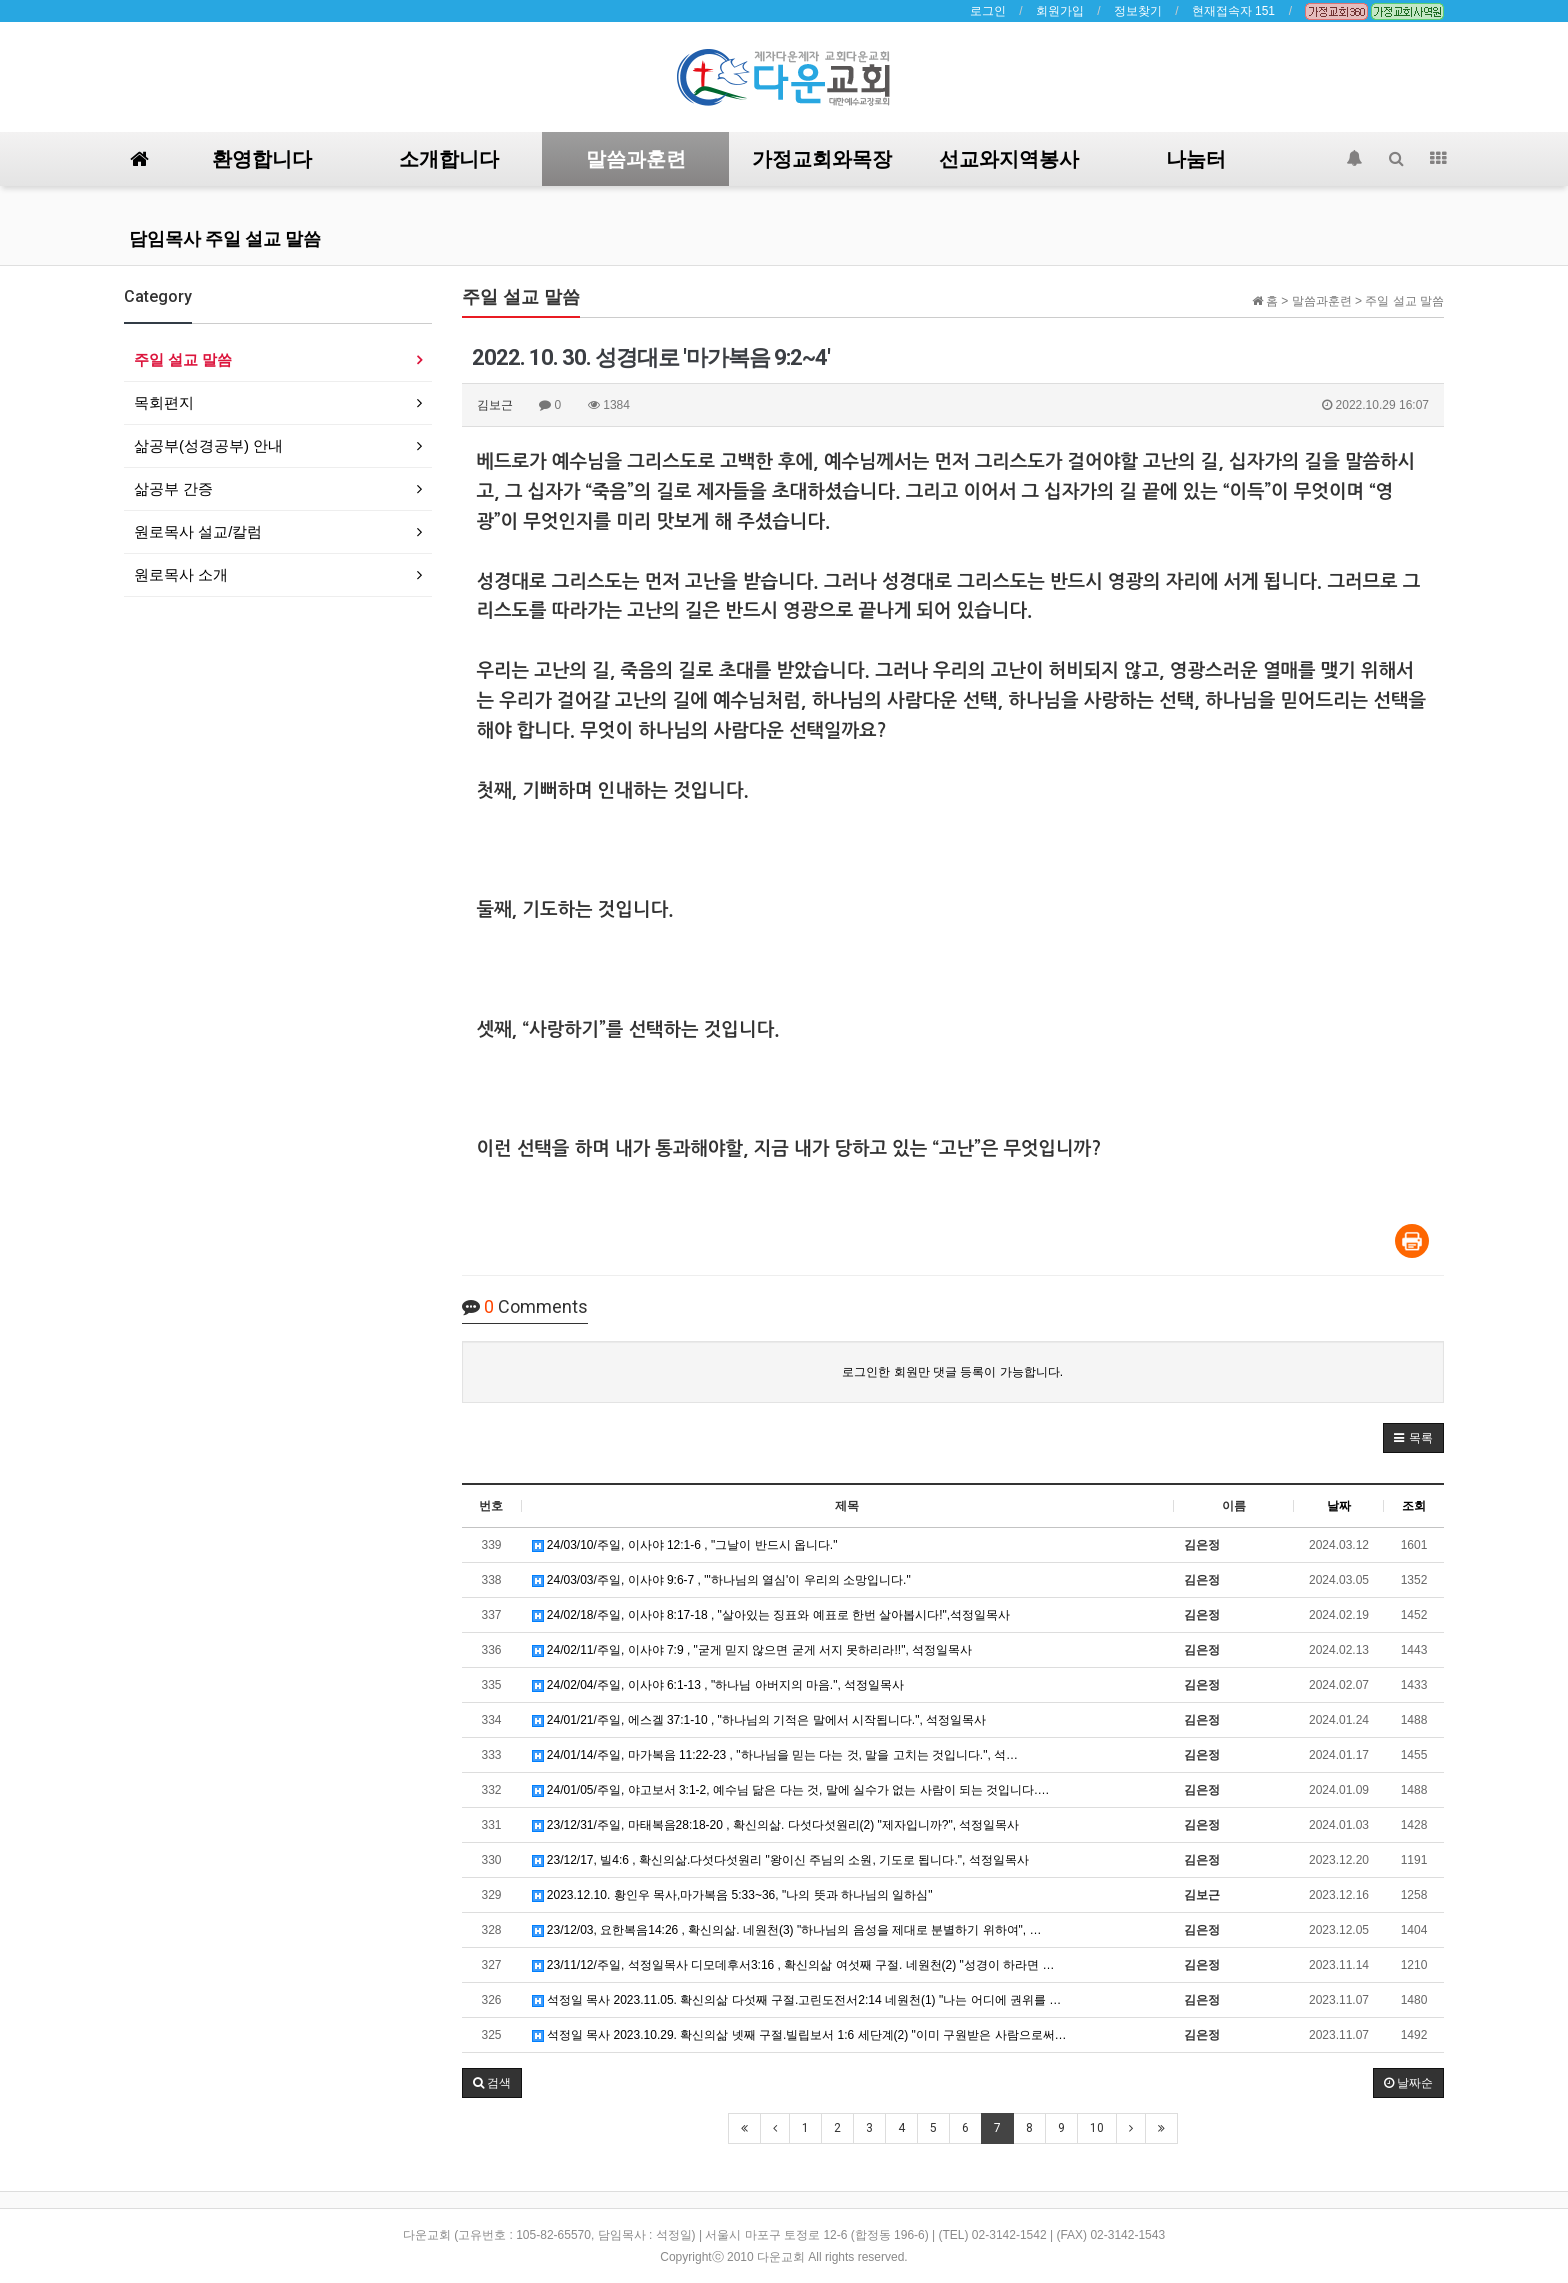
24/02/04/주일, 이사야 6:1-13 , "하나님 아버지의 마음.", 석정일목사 (718, 1685)
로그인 (988, 11)
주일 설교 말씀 (183, 359)
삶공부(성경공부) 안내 (208, 445)
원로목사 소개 (181, 574)
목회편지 (164, 402)
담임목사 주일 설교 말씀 (225, 238)
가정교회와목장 (822, 159)
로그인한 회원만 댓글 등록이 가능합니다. (952, 1372)
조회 (1414, 1506)
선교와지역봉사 (1009, 159)
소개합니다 (449, 159)
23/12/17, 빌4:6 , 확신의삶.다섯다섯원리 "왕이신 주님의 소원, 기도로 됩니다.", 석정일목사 (780, 1860)
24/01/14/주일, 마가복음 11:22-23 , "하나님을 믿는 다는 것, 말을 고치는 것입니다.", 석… (775, 1755)
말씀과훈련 (636, 159)
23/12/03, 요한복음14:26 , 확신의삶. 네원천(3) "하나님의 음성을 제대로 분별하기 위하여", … (787, 1930)
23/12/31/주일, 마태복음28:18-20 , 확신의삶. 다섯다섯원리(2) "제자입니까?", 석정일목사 (776, 1825)
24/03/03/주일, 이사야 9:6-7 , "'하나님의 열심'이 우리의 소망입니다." (721, 1580)
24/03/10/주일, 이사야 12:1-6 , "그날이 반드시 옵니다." (685, 1545)
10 (1097, 2128)
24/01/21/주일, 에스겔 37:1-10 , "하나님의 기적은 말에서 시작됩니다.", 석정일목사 (759, 1720)
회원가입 (1060, 11)
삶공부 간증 (173, 488)
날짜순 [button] (1408, 2083)
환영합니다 (262, 159)
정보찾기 (1138, 11)
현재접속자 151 (1233, 11)
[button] (1413, 1438)
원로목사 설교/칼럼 (198, 531)
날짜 (1339, 1506)
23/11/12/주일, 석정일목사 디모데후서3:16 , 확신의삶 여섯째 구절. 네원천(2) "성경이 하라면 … (793, 1965)
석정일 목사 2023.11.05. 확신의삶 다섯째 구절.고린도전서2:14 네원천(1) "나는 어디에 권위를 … (797, 2000)
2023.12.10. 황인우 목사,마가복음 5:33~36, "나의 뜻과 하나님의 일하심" (732, 1895)
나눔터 (1196, 159)
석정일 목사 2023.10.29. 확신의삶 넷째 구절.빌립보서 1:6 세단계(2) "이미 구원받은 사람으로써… (799, 2035)
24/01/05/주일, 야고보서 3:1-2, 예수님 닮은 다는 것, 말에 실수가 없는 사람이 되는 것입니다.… (791, 1790)
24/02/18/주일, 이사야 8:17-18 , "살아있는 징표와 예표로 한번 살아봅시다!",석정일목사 (771, 1615)
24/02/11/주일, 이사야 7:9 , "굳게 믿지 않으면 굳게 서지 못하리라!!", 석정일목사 (752, 1650)
